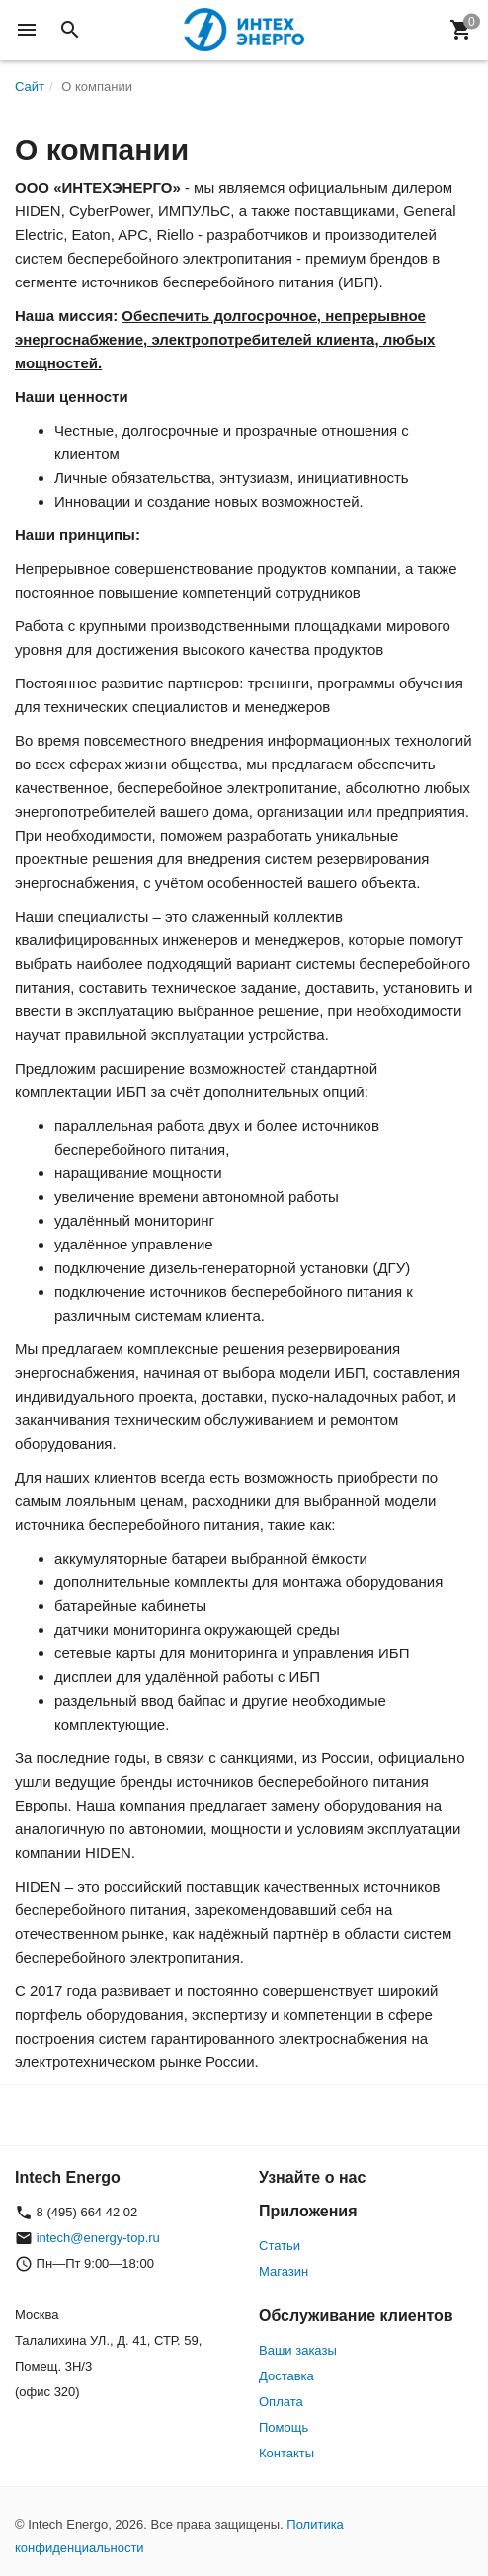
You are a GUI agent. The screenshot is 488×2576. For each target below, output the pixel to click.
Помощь (283, 2427)
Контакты (286, 2453)
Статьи (279, 2245)
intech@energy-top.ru (98, 2237)
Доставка (286, 2376)
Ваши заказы (298, 2350)
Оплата (281, 2401)
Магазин (283, 2271)
